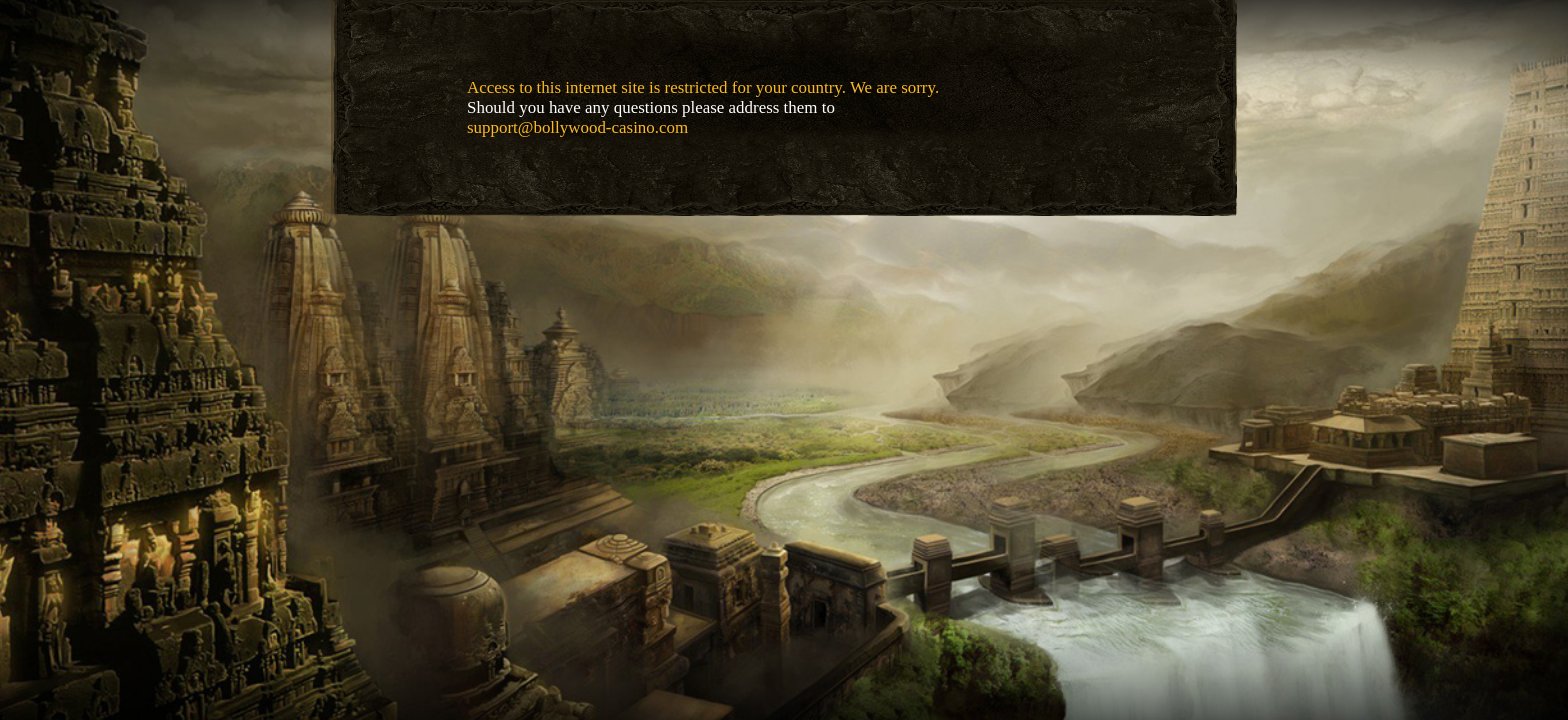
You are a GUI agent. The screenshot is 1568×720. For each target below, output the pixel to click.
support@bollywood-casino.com (577, 127)
